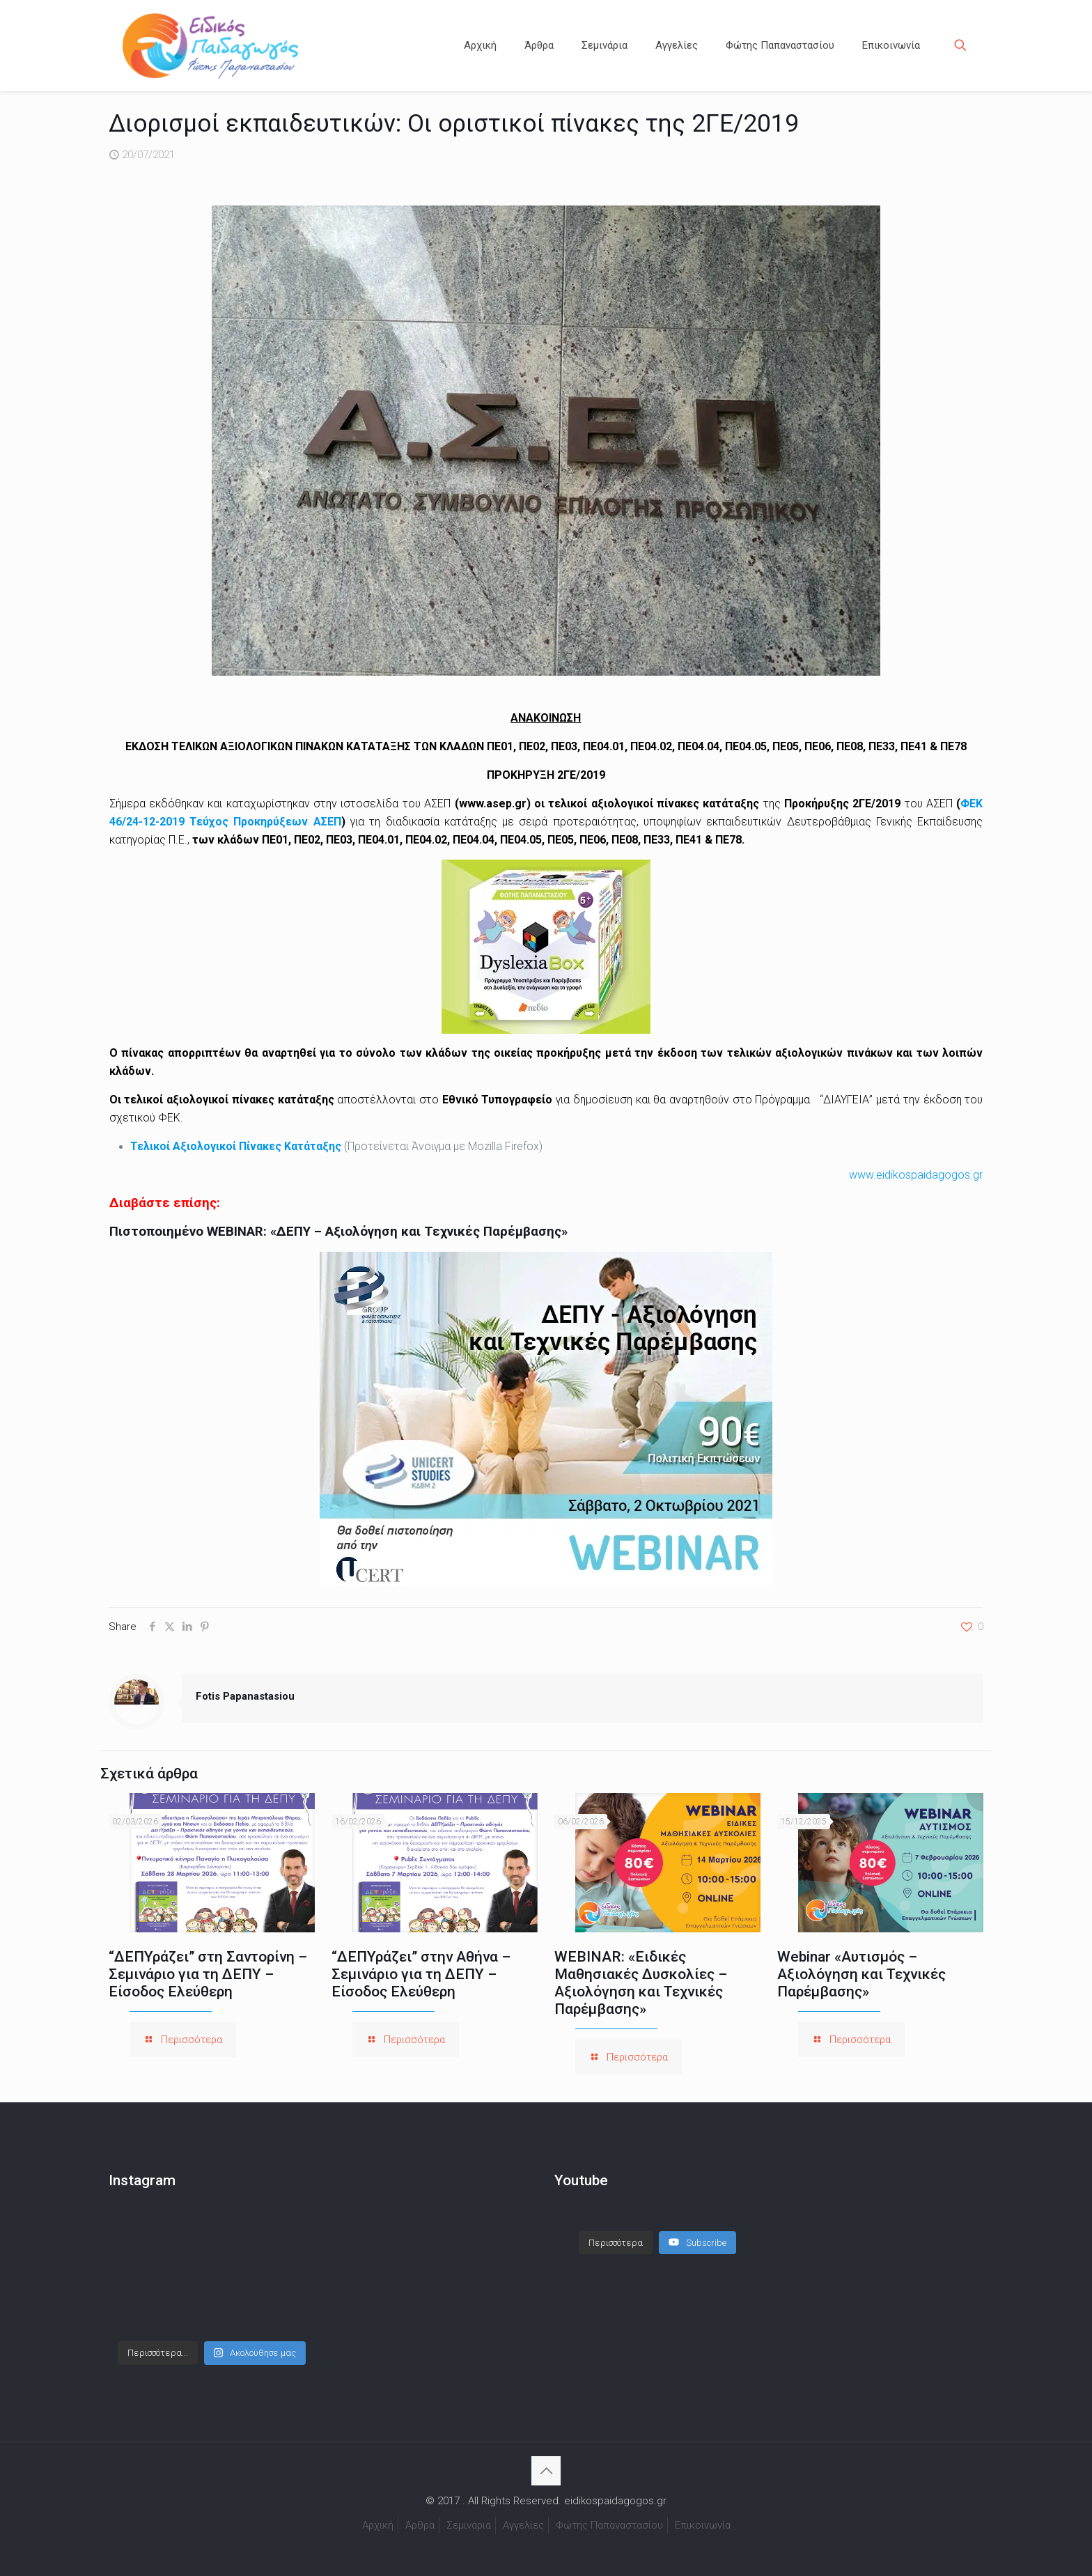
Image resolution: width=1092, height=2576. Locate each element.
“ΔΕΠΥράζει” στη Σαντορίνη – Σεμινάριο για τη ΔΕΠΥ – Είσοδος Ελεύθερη (208, 1974)
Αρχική (377, 2525)
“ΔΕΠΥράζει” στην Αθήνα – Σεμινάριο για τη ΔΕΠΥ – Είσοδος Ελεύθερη (421, 1974)
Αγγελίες (523, 2525)
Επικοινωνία (703, 2525)
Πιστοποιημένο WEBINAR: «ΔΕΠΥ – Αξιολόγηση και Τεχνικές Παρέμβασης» (338, 1231)
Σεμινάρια (468, 2525)
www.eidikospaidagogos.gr (916, 1174)
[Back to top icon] (546, 2470)
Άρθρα (420, 2525)
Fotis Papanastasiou (245, 1696)
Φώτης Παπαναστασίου (609, 2525)
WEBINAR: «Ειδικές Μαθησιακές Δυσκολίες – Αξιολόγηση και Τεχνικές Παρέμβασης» (640, 1982)
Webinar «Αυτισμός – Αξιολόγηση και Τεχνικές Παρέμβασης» (861, 1974)
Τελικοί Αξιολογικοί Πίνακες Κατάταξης (235, 1146)
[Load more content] (616, 2243)
